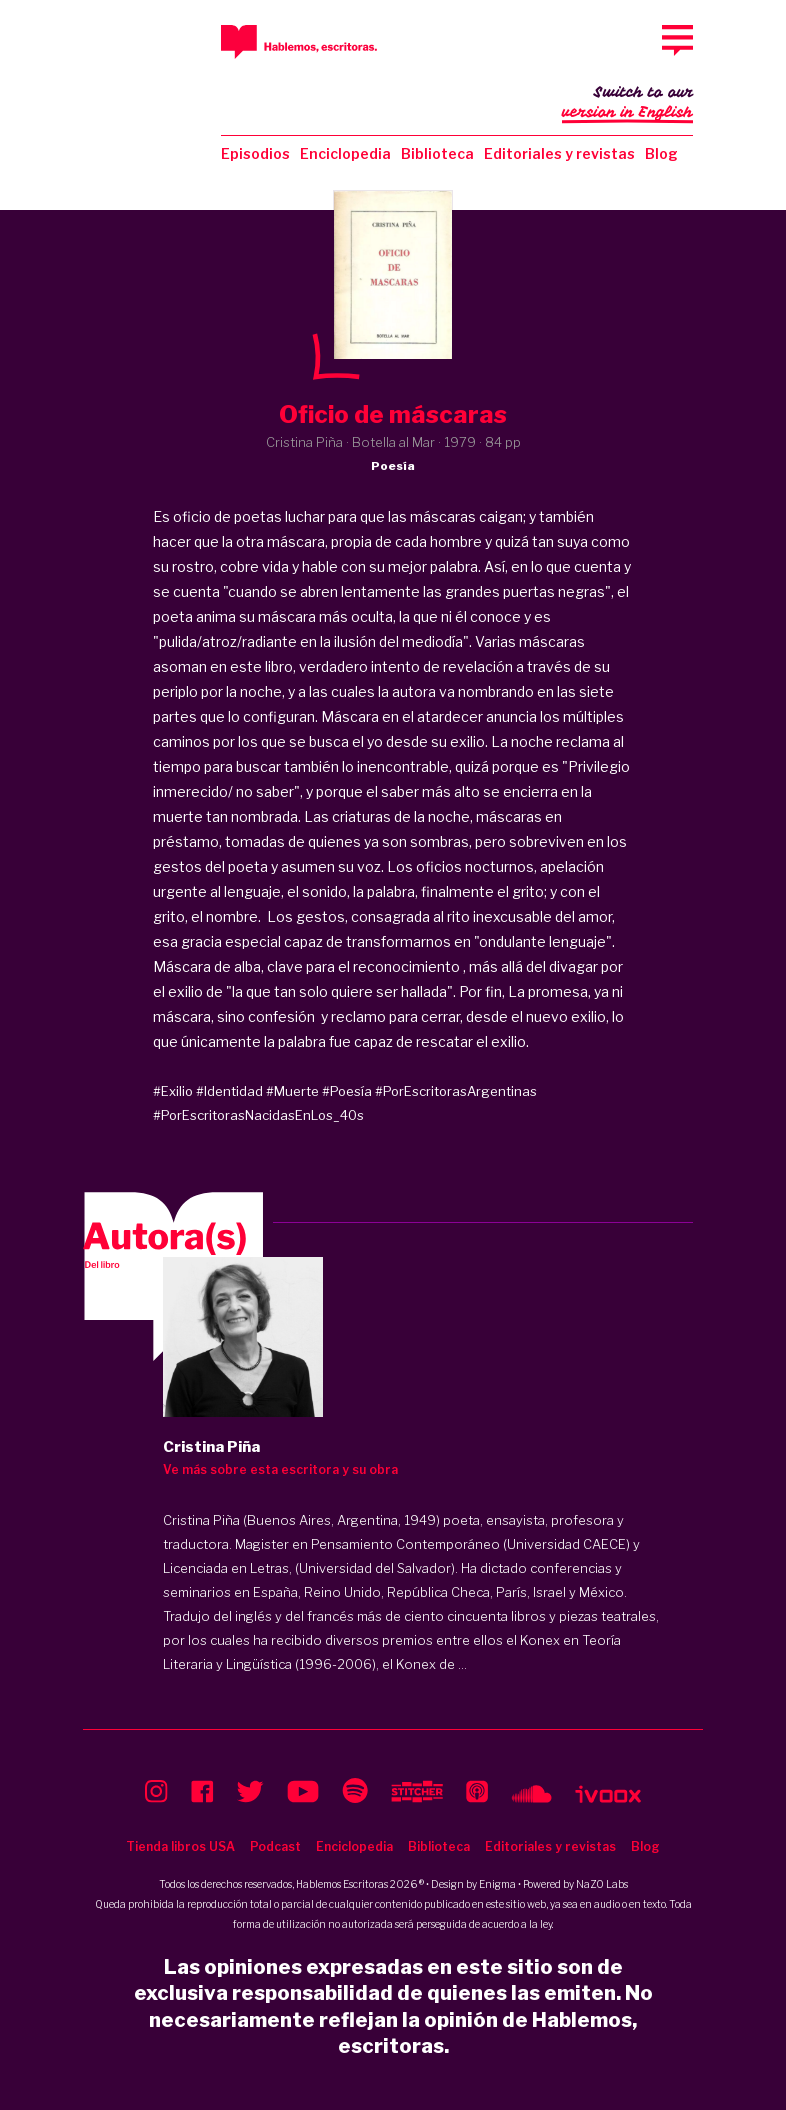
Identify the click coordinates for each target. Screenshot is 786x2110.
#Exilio (173, 1091)
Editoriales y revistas (559, 153)
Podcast (275, 1846)
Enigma (497, 1884)
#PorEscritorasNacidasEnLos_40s (258, 1115)
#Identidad (229, 1091)
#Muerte (292, 1091)
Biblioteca (437, 153)
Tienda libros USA (180, 1846)
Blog (661, 153)
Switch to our (627, 104)
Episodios (255, 153)
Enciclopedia (345, 153)
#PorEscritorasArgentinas (456, 1091)
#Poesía (347, 1091)
